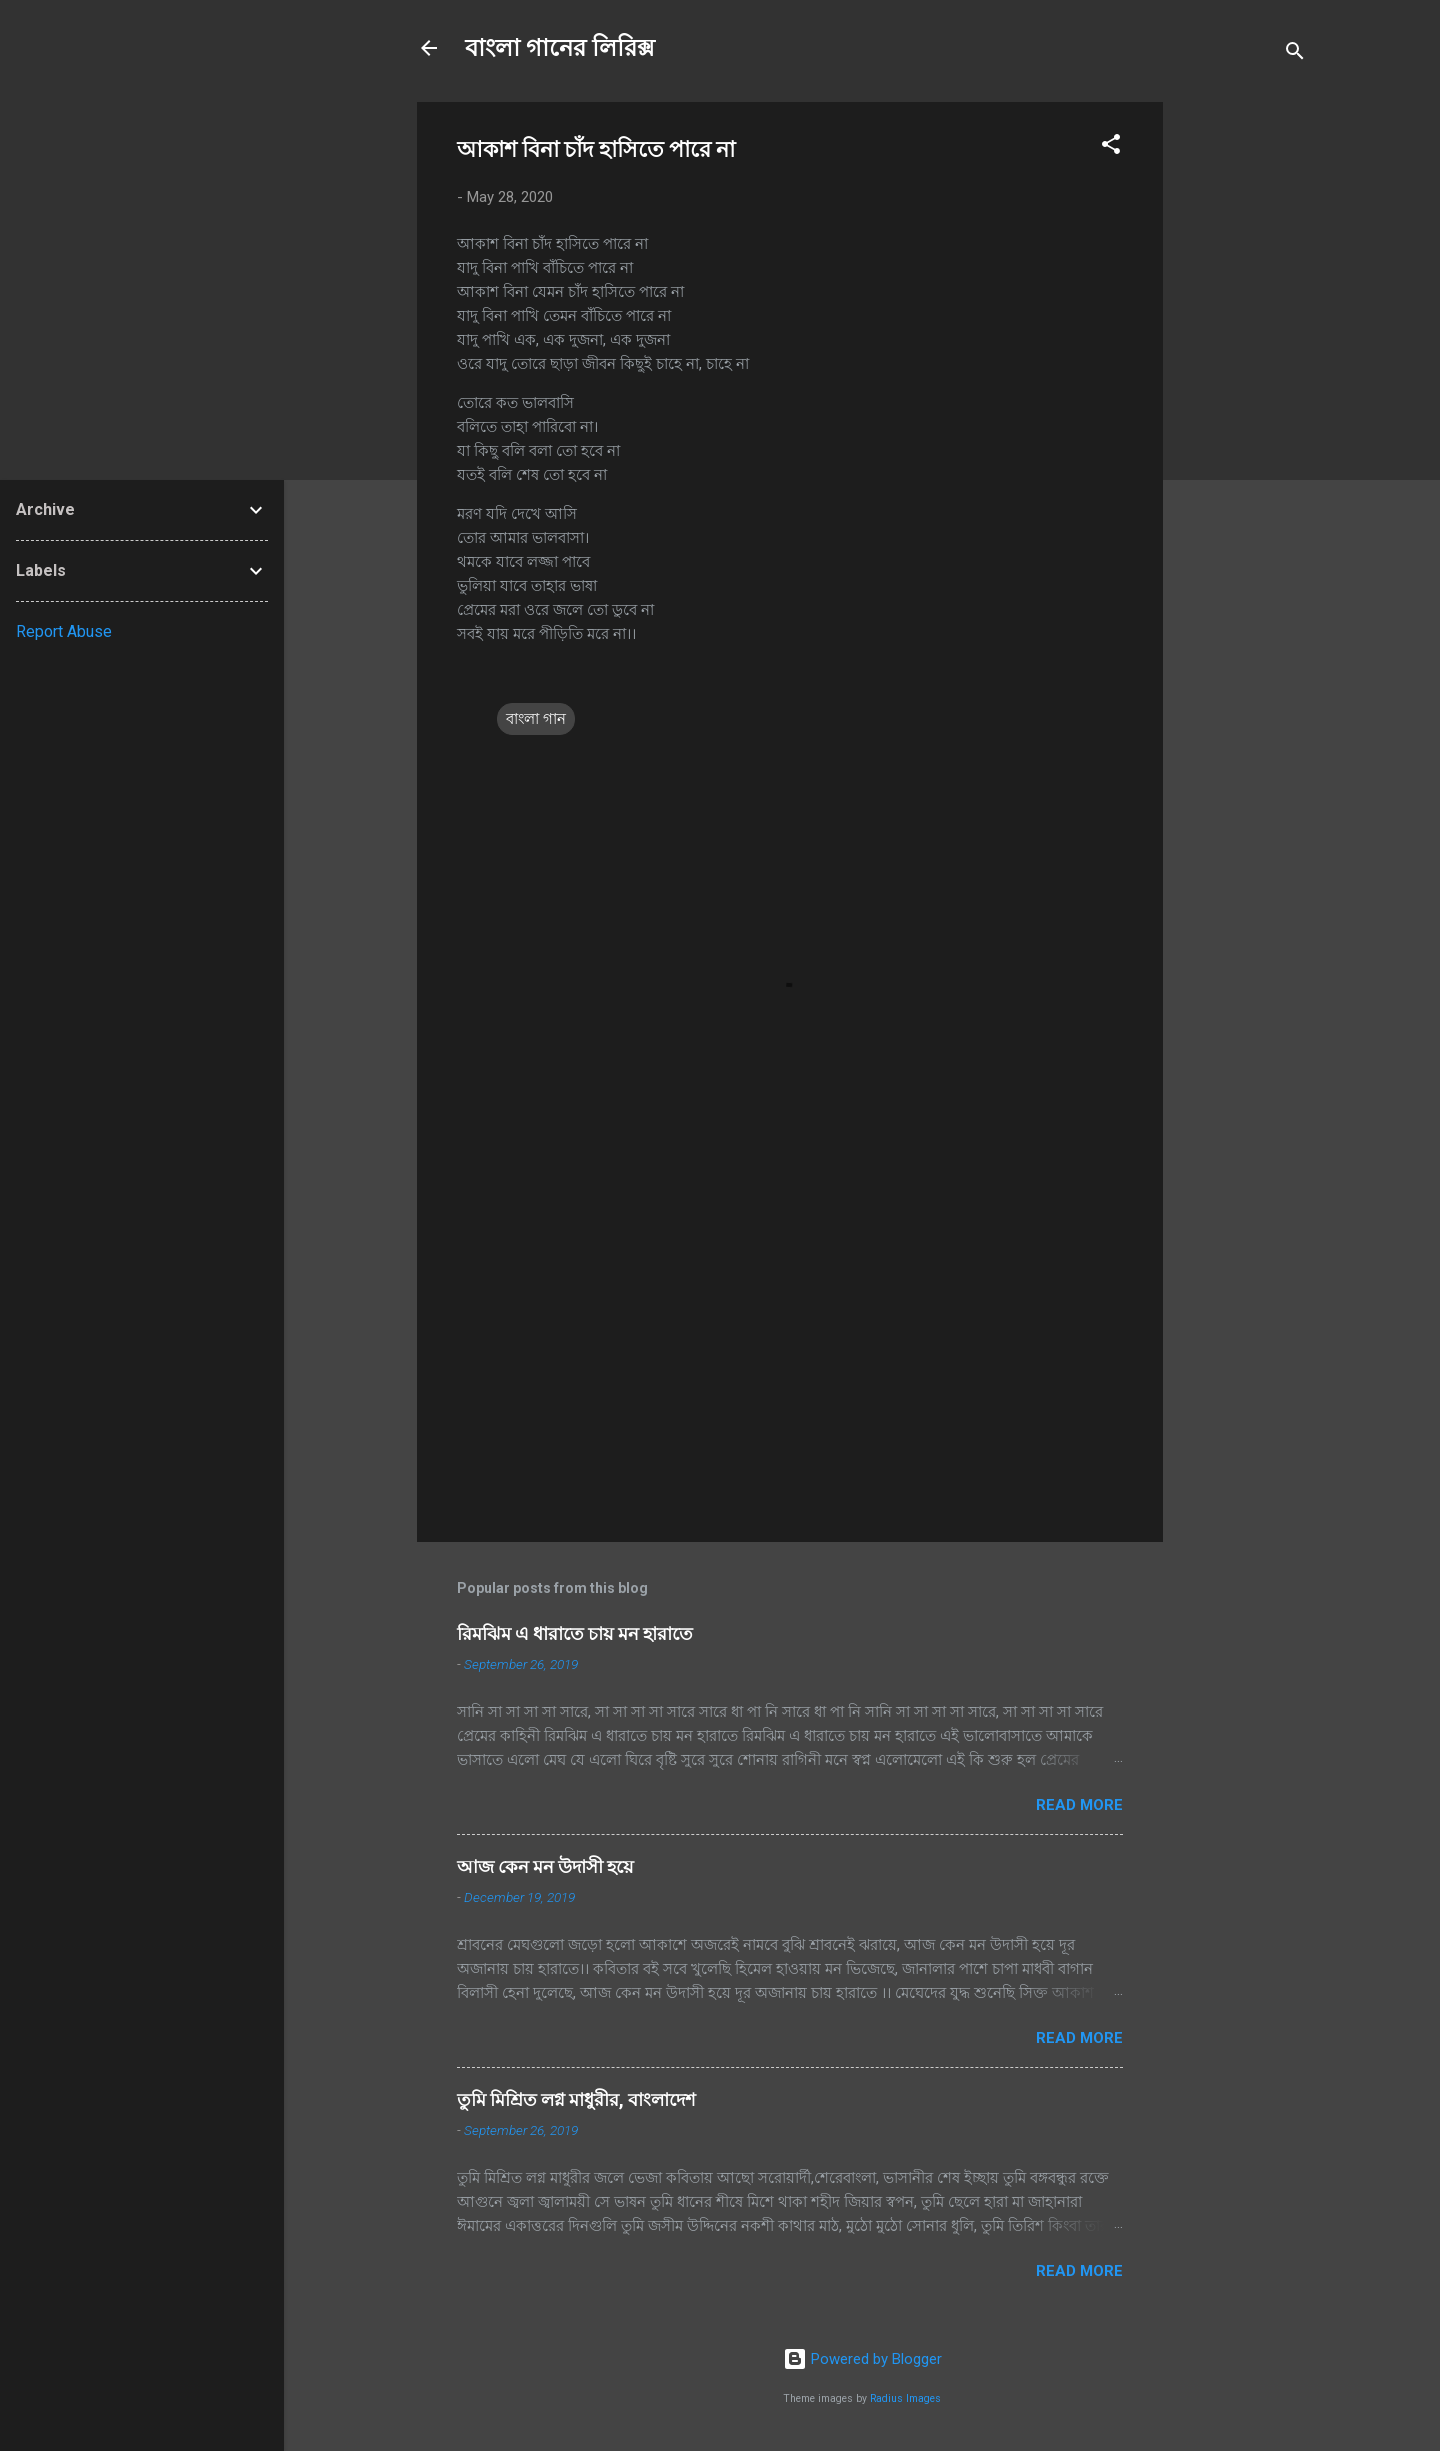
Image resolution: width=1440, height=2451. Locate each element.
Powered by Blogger (862, 2359)
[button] (1111, 147)
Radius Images (905, 2398)
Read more (1079, 1805)
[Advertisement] (1243, 402)
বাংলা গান (536, 719)
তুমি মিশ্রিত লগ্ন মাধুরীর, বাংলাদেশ (576, 2099)
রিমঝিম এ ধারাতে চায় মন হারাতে (575, 1633)
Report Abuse (64, 631)
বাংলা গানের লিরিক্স (560, 48)
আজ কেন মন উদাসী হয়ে (545, 1866)
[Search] (1295, 54)
